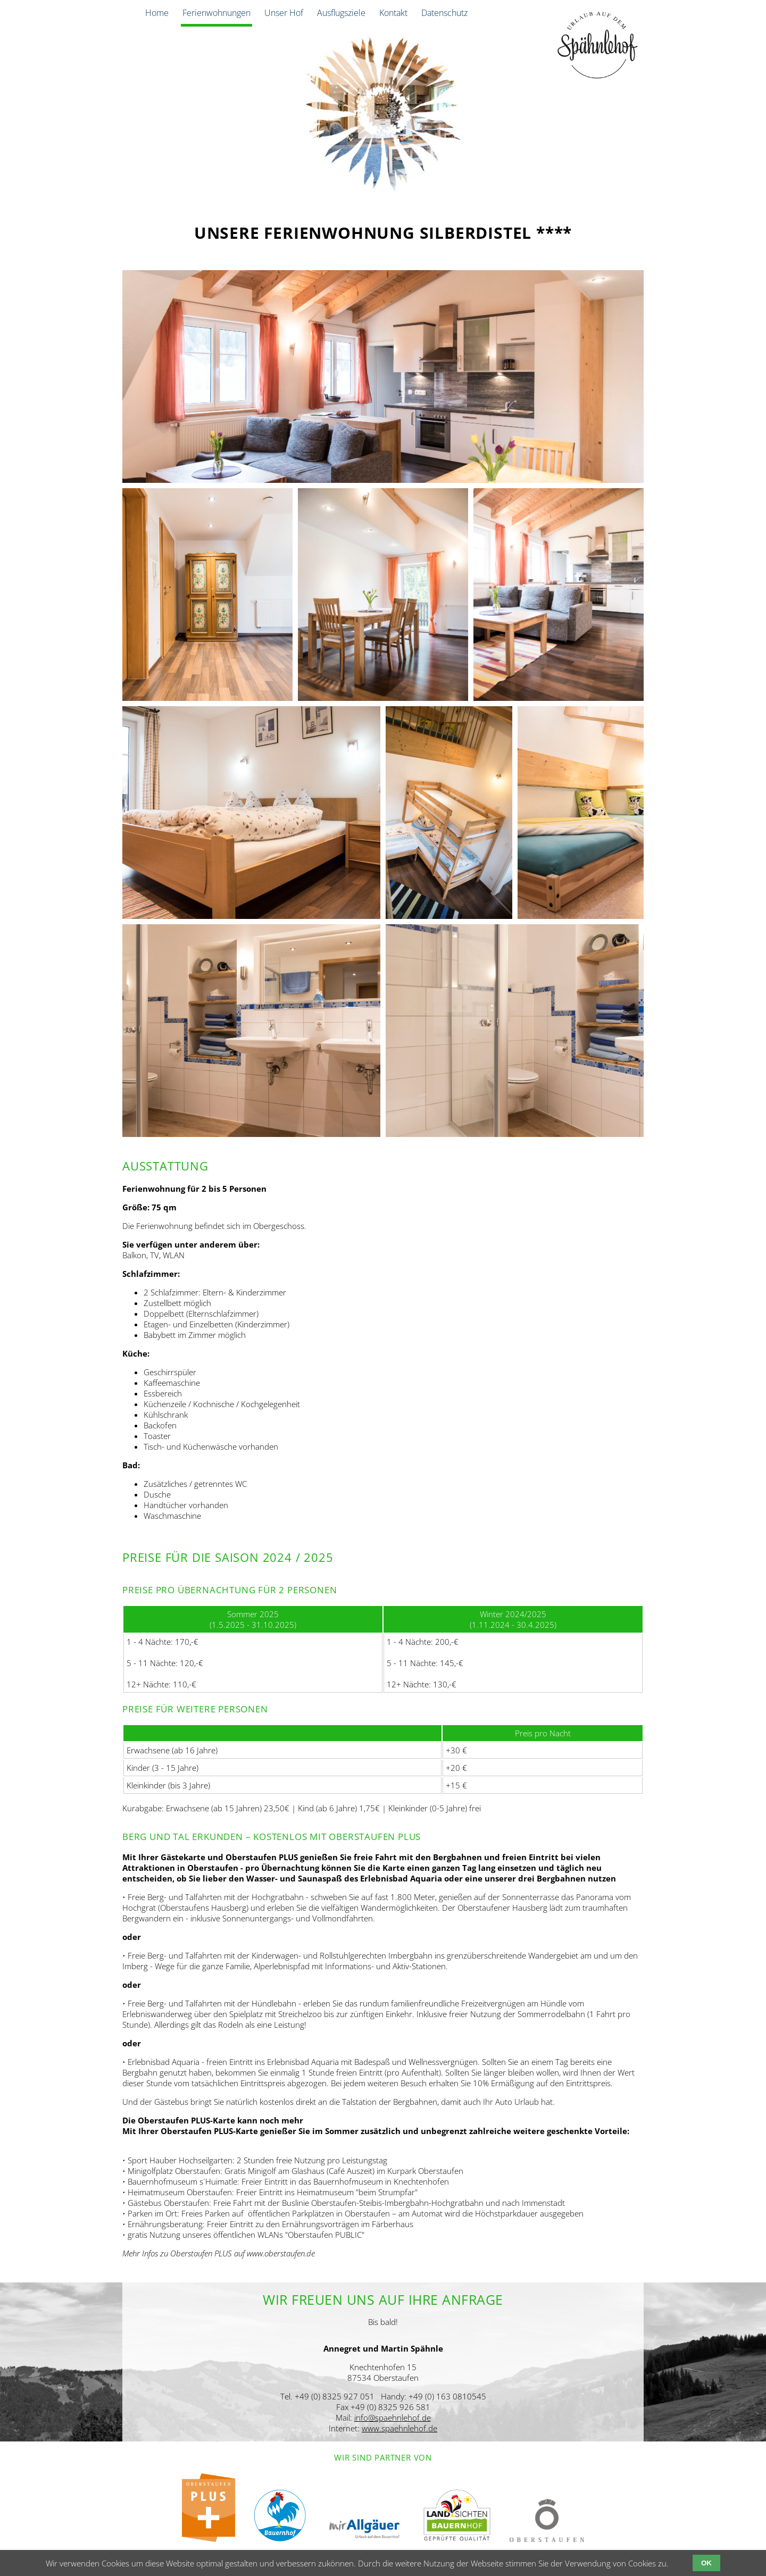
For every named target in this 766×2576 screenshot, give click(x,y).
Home (157, 13)
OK (706, 2563)
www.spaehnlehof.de (399, 2428)
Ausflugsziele (341, 13)
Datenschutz (444, 13)
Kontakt (393, 13)
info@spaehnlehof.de (392, 2417)
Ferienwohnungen (216, 13)
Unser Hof (283, 13)
